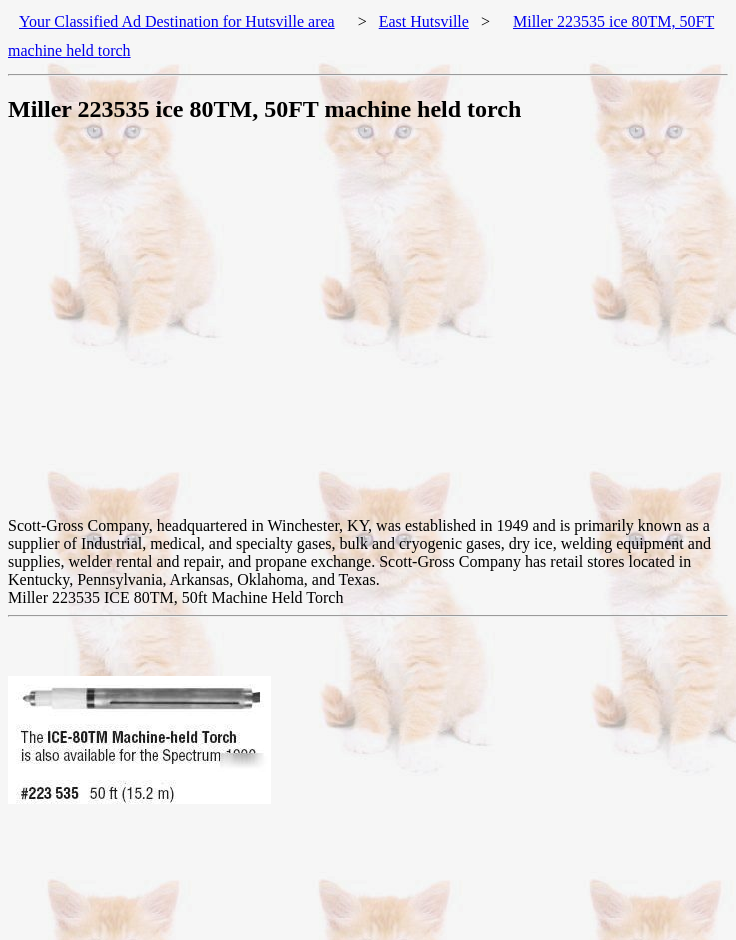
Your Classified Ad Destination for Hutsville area (177, 21)
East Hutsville (424, 21)
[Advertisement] (187, 329)
